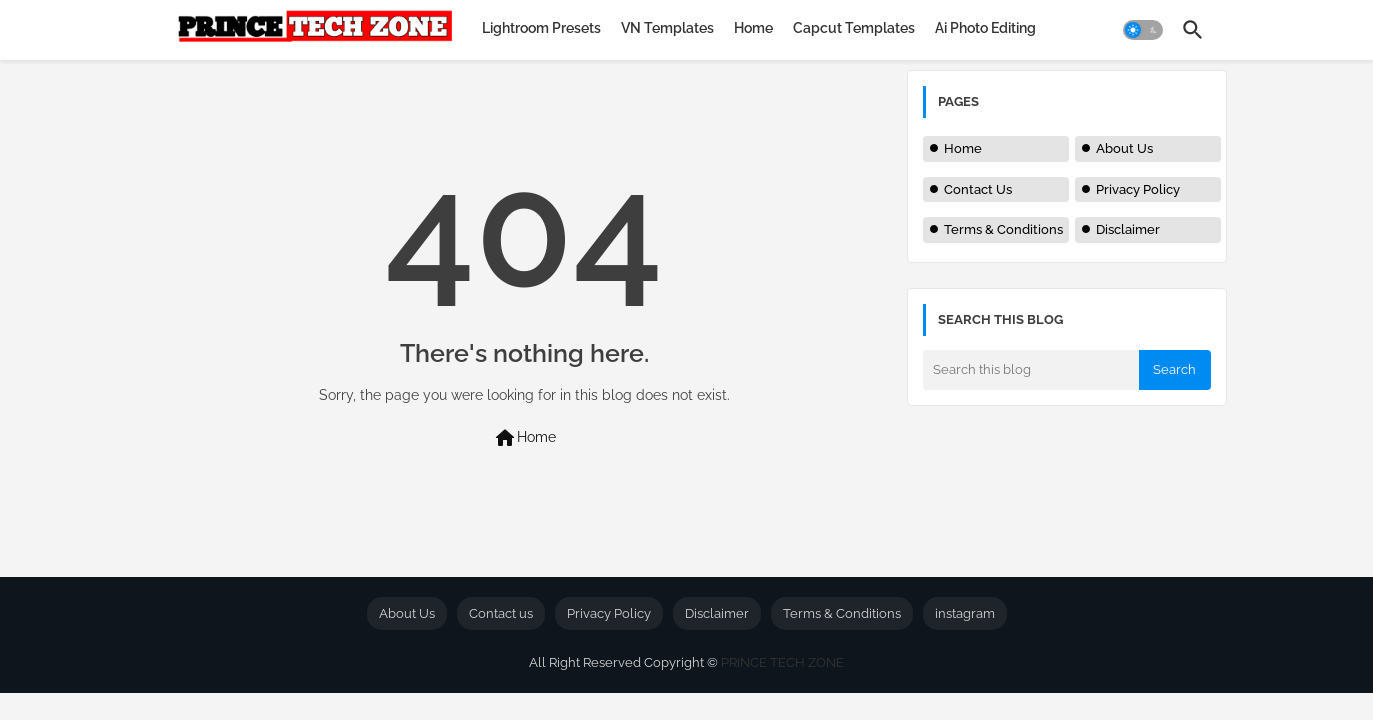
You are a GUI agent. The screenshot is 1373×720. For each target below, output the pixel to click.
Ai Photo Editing (985, 28)
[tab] (541, 28)
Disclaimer (1128, 229)
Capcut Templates (854, 28)
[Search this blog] (1031, 370)
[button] (1143, 30)
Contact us (501, 613)
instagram (965, 613)
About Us (1124, 148)
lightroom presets (541, 28)
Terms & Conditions (1003, 229)
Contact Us (978, 189)
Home (753, 28)
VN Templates (667, 28)
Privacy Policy (1138, 189)
